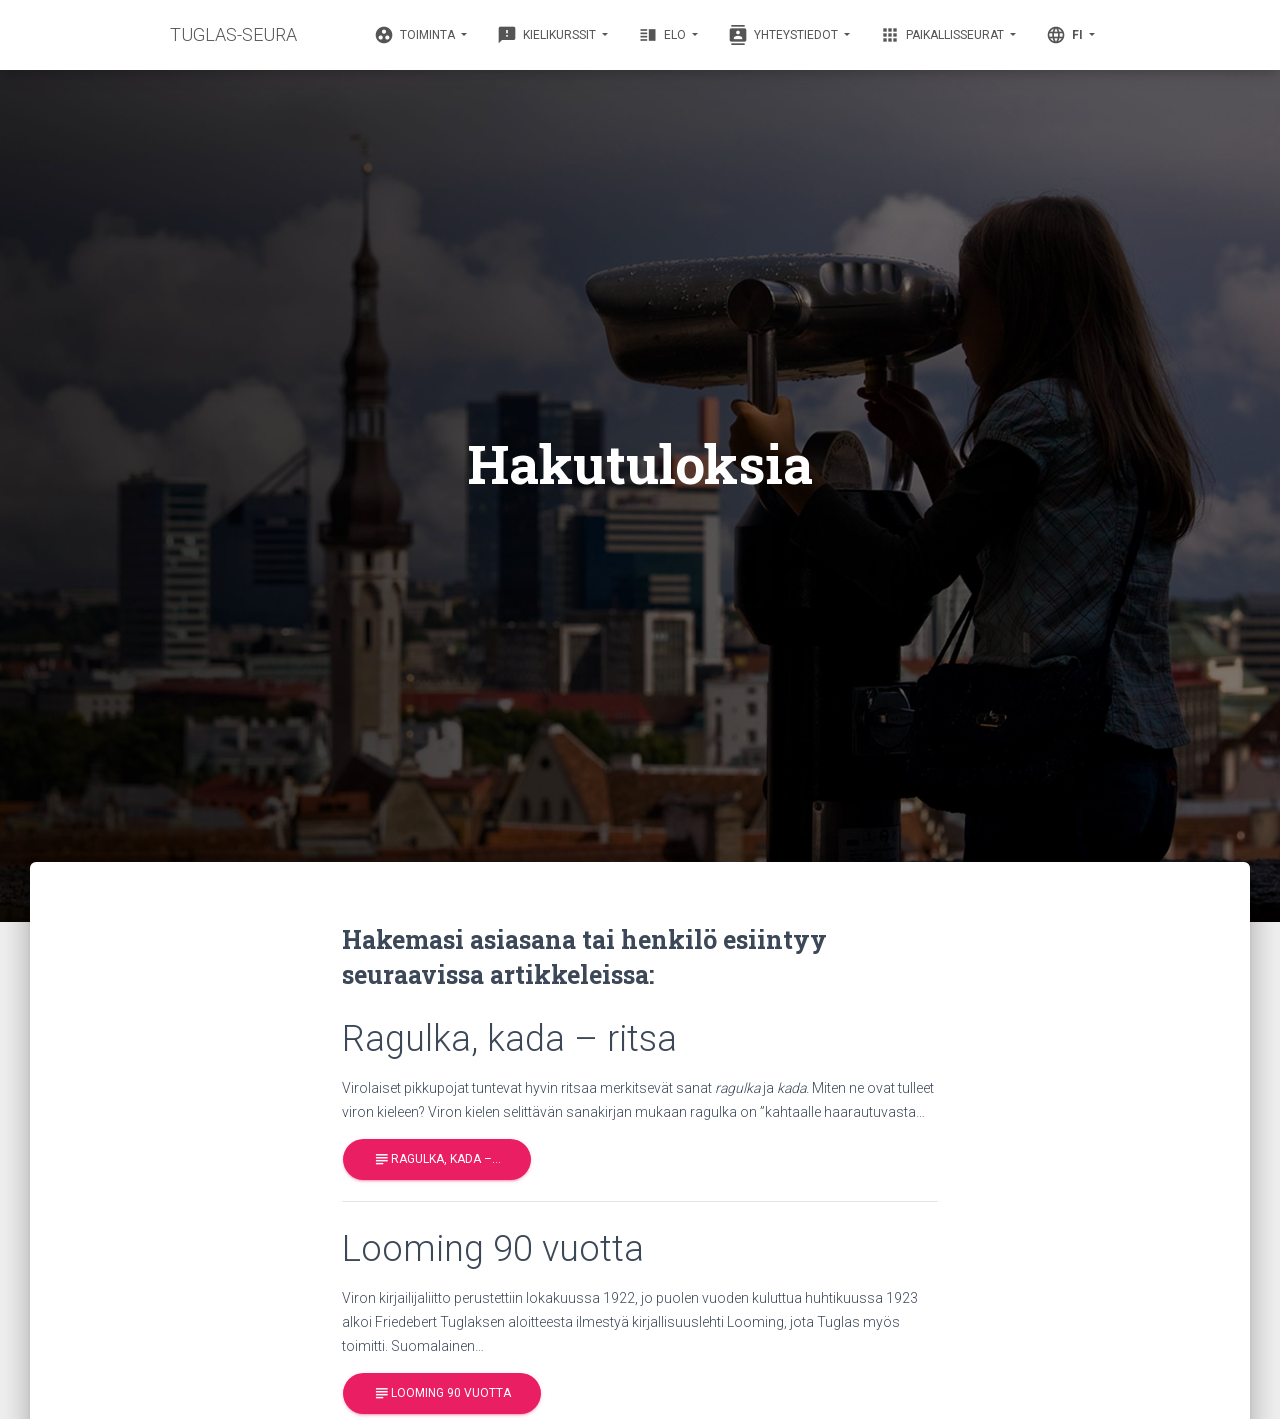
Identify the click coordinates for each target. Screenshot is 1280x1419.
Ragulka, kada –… (437, 1159)
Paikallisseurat (943, 35)
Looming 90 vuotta (442, 1394)
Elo (663, 35)
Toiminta (416, 35)
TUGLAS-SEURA (233, 34)
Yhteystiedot (784, 35)
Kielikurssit (548, 35)
